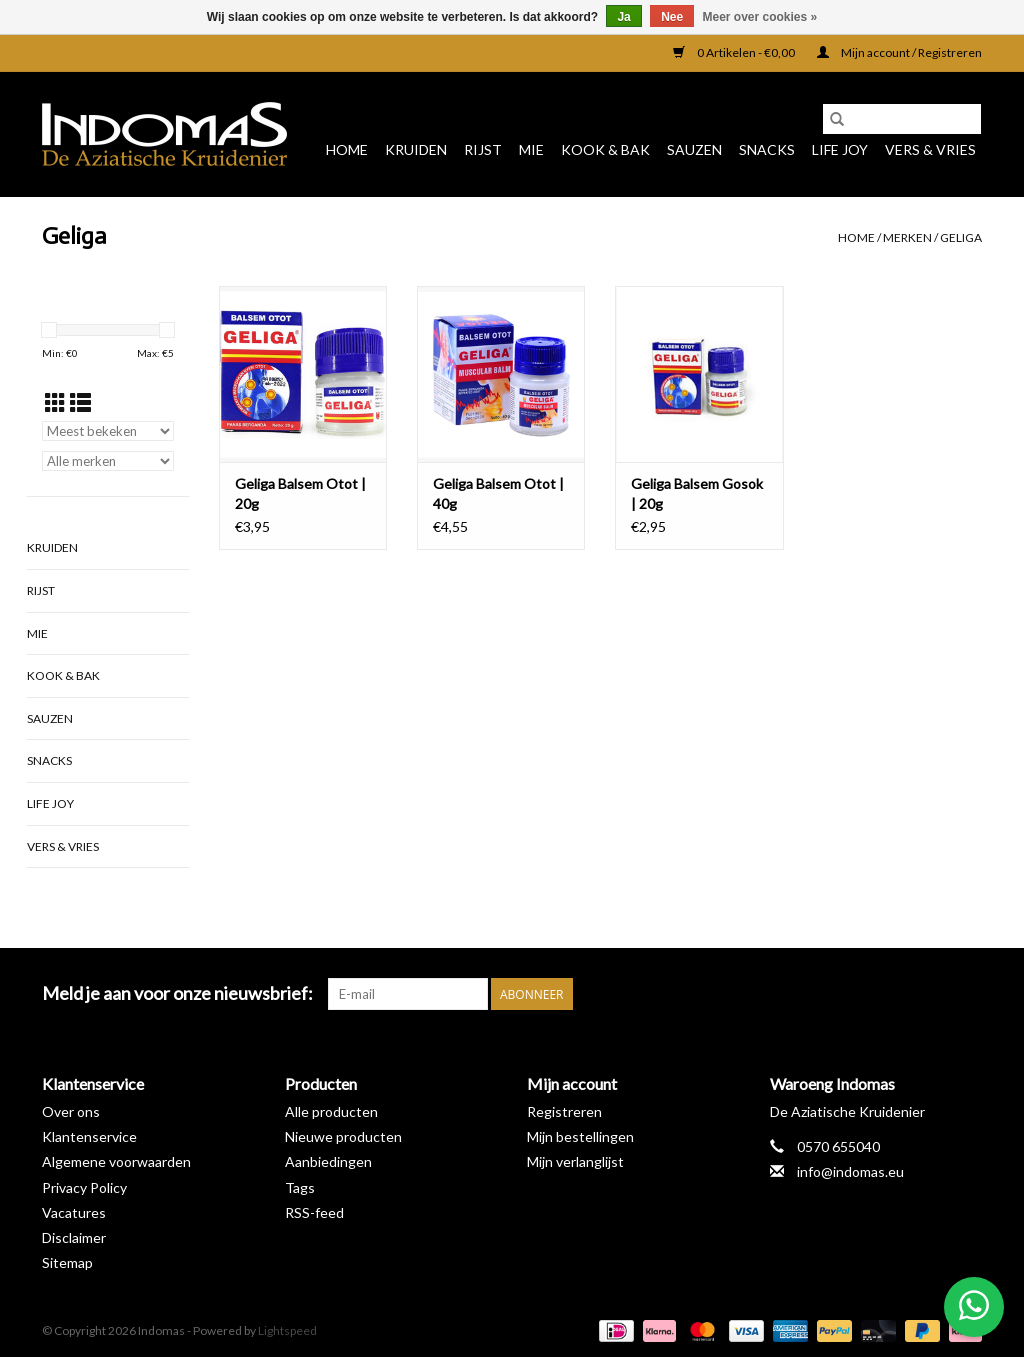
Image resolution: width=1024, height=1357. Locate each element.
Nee (672, 17)
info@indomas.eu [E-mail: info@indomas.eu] (850, 1171)
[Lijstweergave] (80, 402)
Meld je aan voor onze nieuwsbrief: (177, 993)
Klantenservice (89, 1136)
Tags (300, 1187)
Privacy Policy (84, 1187)
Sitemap (67, 1262)
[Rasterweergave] (55, 402)
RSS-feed (314, 1212)
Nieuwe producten (343, 1136)
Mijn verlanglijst (575, 1161)
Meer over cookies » (760, 17)
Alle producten (331, 1111)
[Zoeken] (902, 119)
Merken (907, 237)
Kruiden (416, 149)
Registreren (564, 1111)
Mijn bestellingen (580, 1136)
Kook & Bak (605, 149)
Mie (531, 149)
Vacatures (74, 1212)
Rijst (483, 149)
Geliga (961, 237)
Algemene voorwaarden (116, 1161)
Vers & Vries (930, 149)
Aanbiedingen (328, 1161)
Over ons (71, 1111)
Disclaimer (74, 1237)
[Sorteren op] (108, 431)
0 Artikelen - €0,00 (735, 52)
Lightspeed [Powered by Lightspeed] (287, 1330)
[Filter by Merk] (108, 461)
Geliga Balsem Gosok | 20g (697, 493)
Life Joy (840, 149)
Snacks (767, 149)
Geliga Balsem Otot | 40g (498, 493)
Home (347, 149)
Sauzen (694, 149)
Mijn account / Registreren (899, 52)
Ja (623, 17)
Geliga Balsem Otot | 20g (300, 493)
